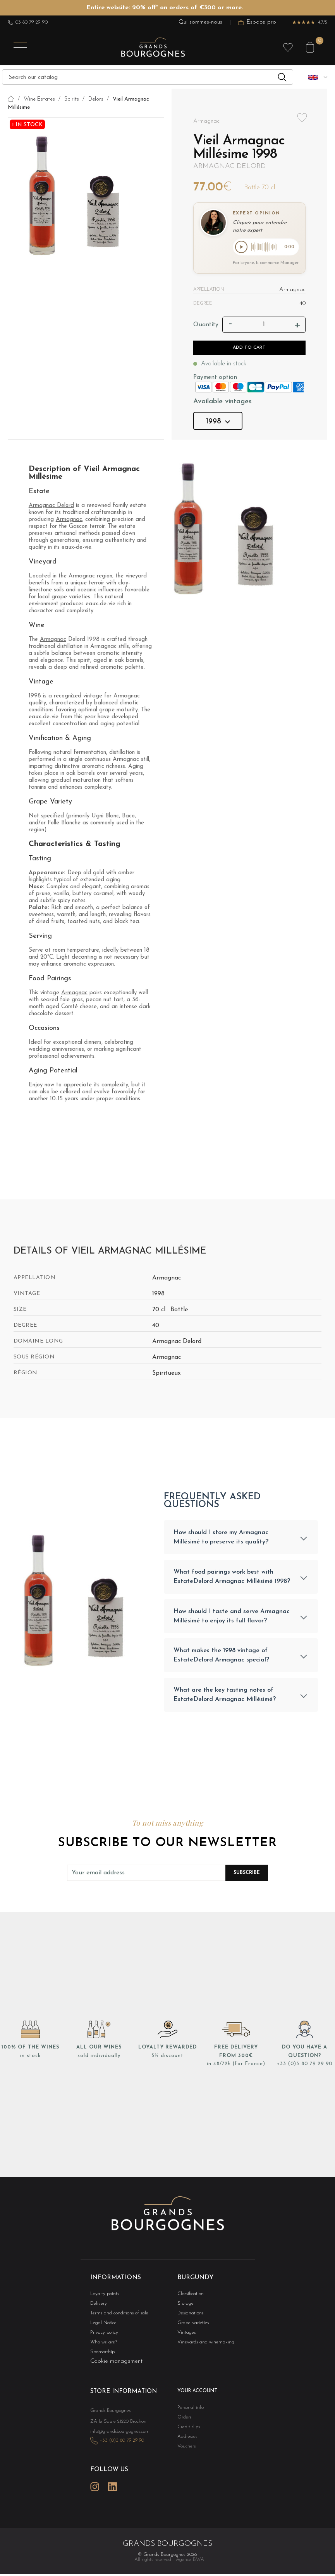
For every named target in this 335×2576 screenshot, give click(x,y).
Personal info (188, 2413)
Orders (183, 2423)
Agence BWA (190, 2570)
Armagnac (69, 521)
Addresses (185, 2443)
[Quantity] (264, 326)
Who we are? (101, 2348)
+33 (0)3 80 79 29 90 (304, 2068)
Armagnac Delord (229, 166)
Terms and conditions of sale (114, 2318)
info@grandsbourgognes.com (115, 2445)
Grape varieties (190, 2328)
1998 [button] (218, 423)
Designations (188, 2318)
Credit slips (187, 2433)
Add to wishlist (302, 118)
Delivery (97, 2307)
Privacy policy (102, 2338)
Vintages (185, 2338)
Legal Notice (101, 2328)
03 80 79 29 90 (28, 22)
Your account (195, 2397)
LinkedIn (112, 2498)
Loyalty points (102, 2297)
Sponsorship (100, 2358)
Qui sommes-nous (200, 22)
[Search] (147, 77)
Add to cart (249, 349)
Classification (188, 2297)
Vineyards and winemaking (201, 2348)
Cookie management (116, 2367)
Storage (184, 2307)
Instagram (95, 2498)
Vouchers (185, 2453)
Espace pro (257, 22)
